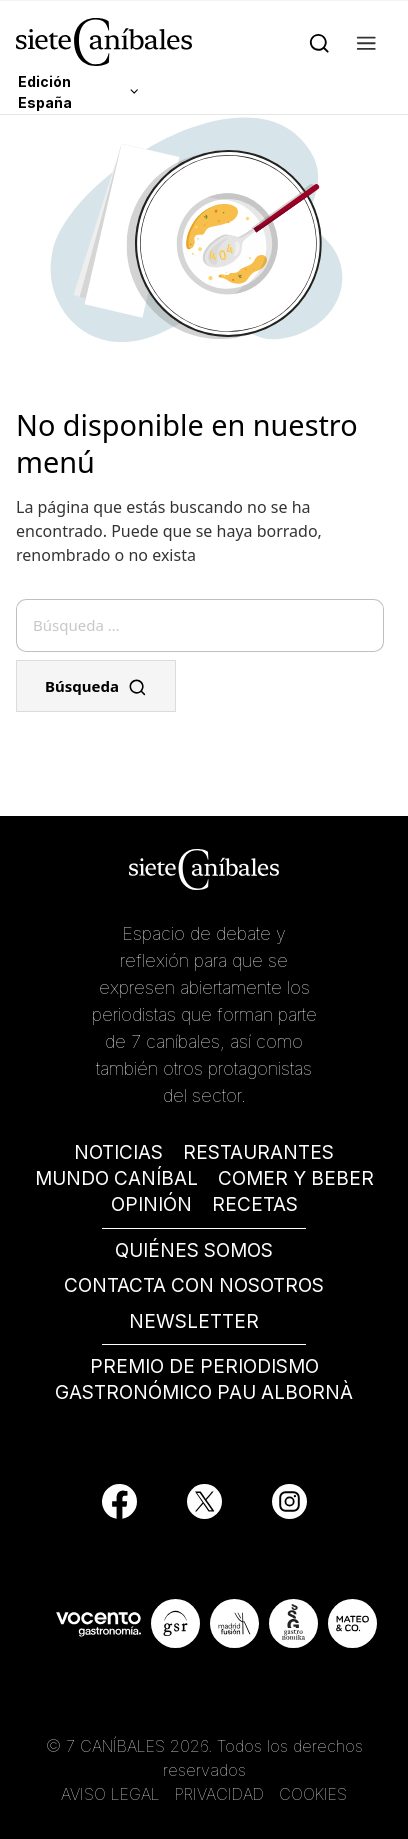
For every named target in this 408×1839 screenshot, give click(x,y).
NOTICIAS (118, 1152)
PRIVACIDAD (222, 1794)
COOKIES (313, 1794)
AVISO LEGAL (110, 1794)
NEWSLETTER (194, 1321)
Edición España (45, 92)
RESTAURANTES (258, 1152)
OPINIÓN (151, 1204)
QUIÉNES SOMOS (194, 1250)
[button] (366, 42)
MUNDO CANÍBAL (116, 1178)
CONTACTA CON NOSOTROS (194, 1285)
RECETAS (255, 1204)
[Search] (319, 42)
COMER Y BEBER (296, 1178)
